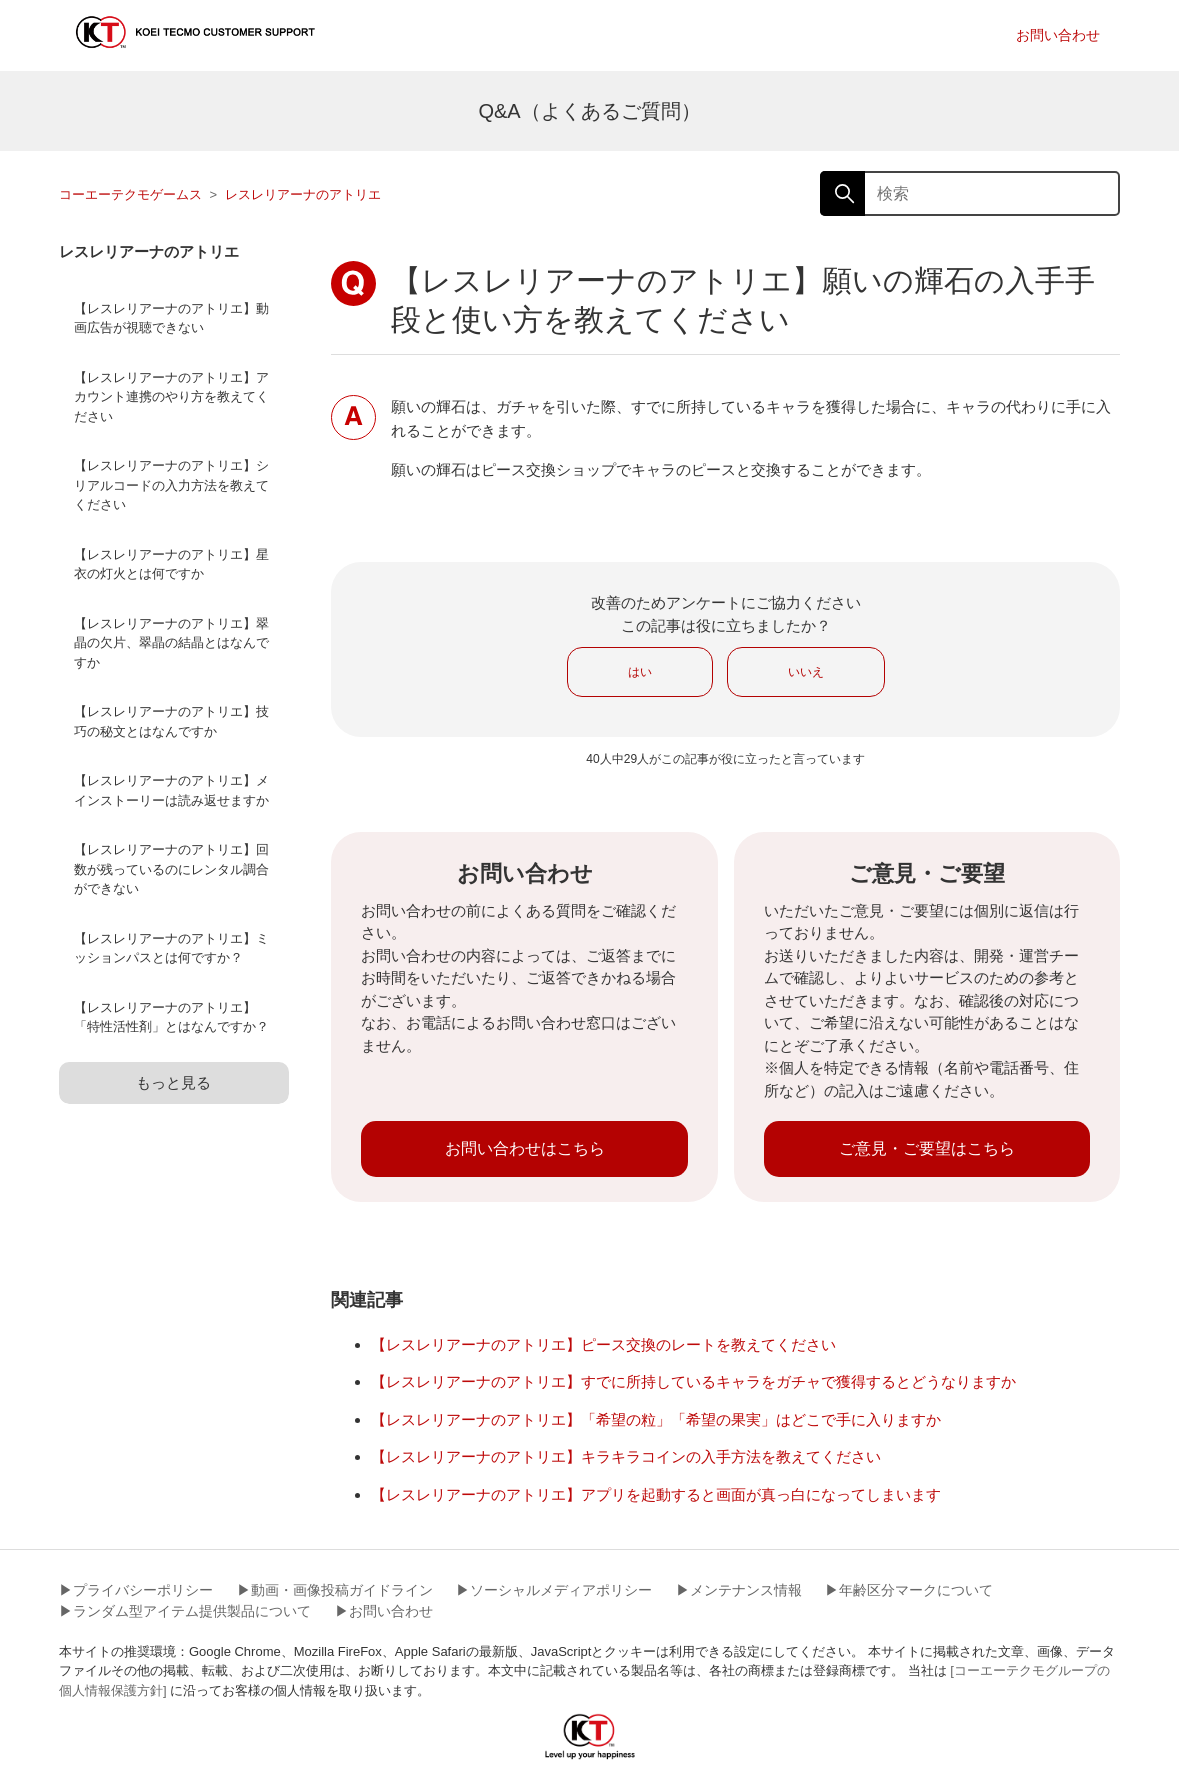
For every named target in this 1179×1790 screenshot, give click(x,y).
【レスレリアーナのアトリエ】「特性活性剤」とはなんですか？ (171, 1017)
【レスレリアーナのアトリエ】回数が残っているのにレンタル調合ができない (171, 869)
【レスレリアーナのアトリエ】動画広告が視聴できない (171, 318)
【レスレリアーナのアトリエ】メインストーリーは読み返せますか (171, 790)
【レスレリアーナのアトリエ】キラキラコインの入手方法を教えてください (626, 1456)
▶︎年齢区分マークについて (909, 1590)
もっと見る (173, 1082)
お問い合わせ (1058, 35)
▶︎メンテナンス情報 (739, 1590)
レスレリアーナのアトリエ (303, 194)
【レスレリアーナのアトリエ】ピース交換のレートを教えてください (603, 1344)
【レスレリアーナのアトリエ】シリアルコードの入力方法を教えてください (171, 485)
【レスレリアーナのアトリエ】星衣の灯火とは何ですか (171, 564)
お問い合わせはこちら (525, 1148)
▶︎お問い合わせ (384, 1611)
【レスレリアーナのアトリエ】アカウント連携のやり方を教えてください (171, 397)
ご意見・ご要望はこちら (927, 1148)
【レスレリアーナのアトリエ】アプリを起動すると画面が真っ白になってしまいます (656, 1494)
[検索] (970, 193)
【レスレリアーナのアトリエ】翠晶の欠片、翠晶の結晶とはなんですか (171, 643)
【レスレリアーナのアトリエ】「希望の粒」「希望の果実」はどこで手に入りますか (656, 1419)
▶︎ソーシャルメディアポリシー (554, 1590)
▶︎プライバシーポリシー (136, 1590)
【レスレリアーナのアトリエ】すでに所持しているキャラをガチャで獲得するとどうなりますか (693, 1381)
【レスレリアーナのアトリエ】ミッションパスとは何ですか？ (171, 948)
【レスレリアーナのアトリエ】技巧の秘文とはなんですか (171, 721)
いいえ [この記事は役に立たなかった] (806, 672)
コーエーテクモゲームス (130, 194)
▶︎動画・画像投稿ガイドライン (335, 1590)
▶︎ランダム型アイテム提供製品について (185, 1611)
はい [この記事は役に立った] (640, 672)
